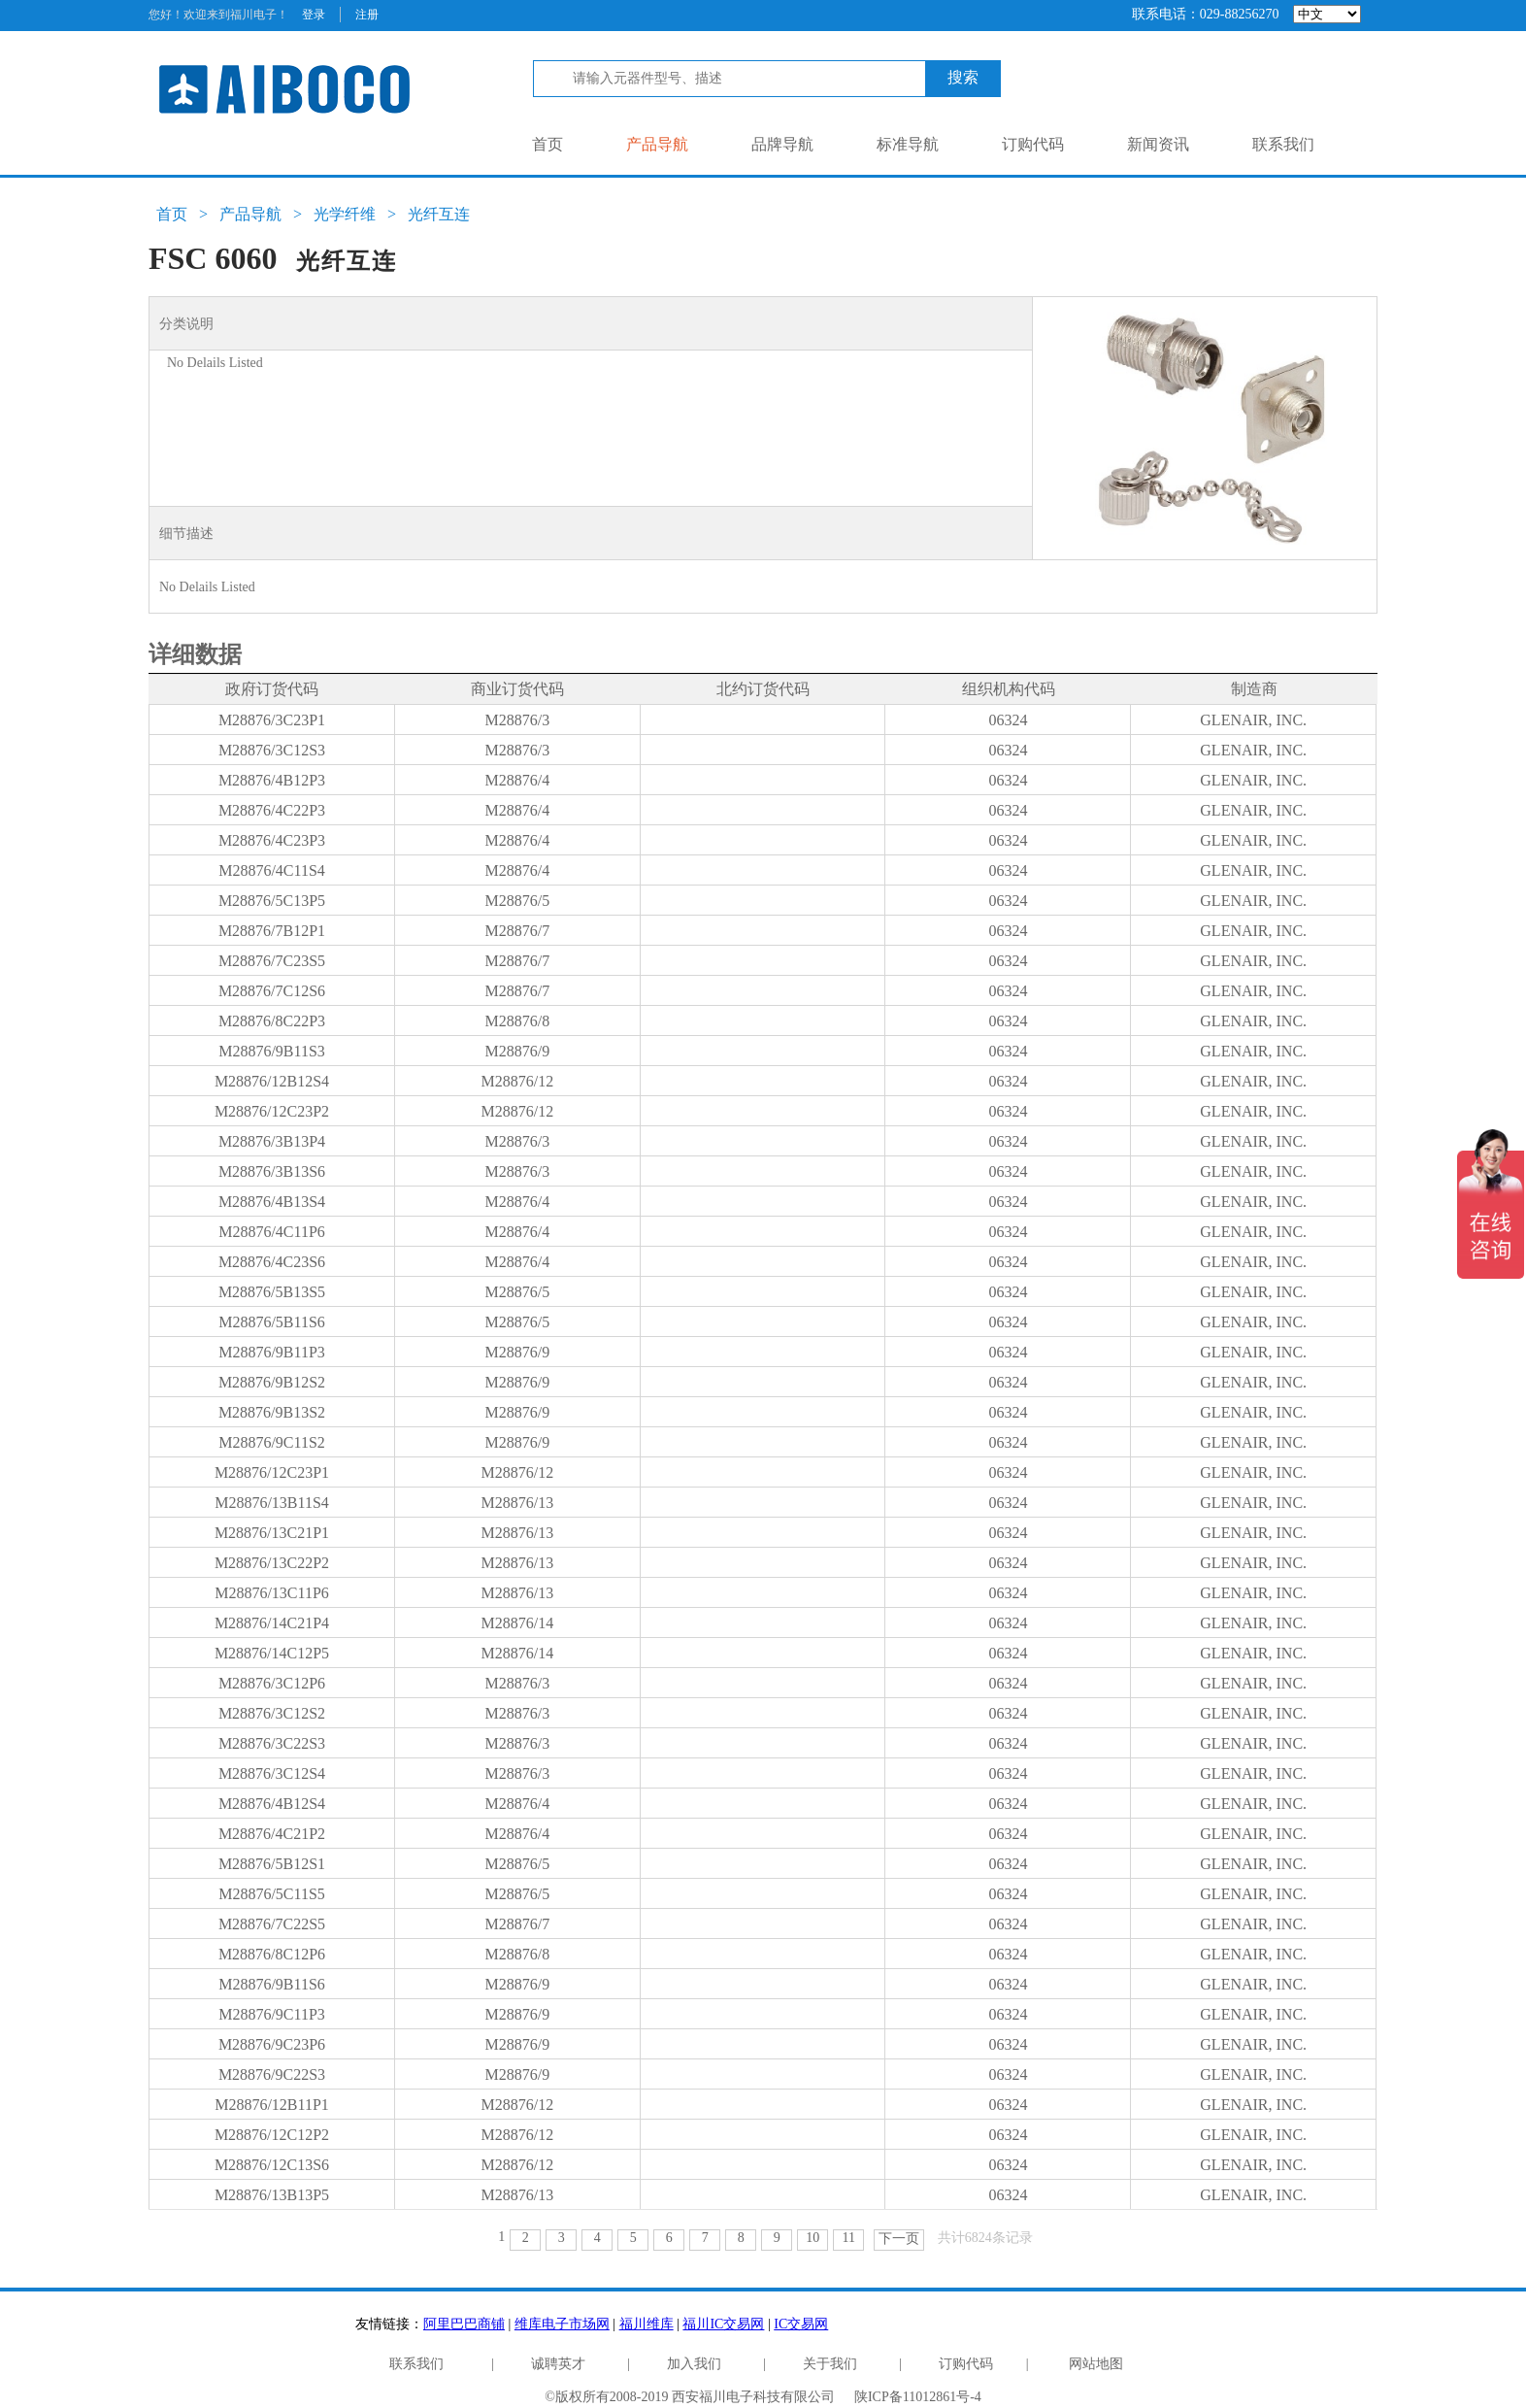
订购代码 (1033, 144)
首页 (547, 144)
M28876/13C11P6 (272, 1593)
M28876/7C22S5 (271, 1924)
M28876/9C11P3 (271, 2014)
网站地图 (1096, 2364)
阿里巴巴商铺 (464, 2324)
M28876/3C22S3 (271, 1743)
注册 (367, 14)
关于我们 (830, 2364)
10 (812, 2237)
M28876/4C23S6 (271, 1262)
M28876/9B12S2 (271, 1382)
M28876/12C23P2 (272, 1111)
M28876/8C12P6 (271, 1954)
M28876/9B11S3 (271, 1051)
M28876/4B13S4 (271, 1201)
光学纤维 (345, 214)
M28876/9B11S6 (271, 1984)
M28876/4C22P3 (271, 810)
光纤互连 (439, 214)
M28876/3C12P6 (271, 1683)
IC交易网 (801, 2324)
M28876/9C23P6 (271, 2044)
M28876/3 (516, 720)
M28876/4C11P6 (271, 1231)
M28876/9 (516, 1051)
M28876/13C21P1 (272, 1532)
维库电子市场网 (562, 2324)
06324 (1007, 720)
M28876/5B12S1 (271, 1864)
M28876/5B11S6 (271, 1322)
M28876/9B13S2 (271, 1412)
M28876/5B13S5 (271, 1292)
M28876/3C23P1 (271, 720)
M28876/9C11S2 (271, 1442)
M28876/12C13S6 (272, 2165)
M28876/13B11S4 (272, 1502)
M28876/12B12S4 (272, 1081)
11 (849, 2237)
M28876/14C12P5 (272, 1653)
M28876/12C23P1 (272, 1472)
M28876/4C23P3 (271, 840)
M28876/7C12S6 (271, 991)
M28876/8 (516, 1021)
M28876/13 (517, 1502)
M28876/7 (516, 930)
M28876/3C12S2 (271, 1713)
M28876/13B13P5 (272, 2195)
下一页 (899, 2238)
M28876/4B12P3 (271, 780)
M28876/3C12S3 (271, 750)
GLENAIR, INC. (1253, 720)
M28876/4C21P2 (271, 1833)
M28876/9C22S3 (271, 2074)
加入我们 (694, 2364)
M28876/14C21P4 (272, 1623)
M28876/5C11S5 (271, 1894)
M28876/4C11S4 (271, 870)
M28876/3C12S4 (271, 1773)
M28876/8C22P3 (271, 1021)
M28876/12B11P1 (272, 2104)
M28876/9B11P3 (271, 1352)
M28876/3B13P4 (271, 1141)
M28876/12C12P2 (272, 2134)
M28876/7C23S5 (271, 961)
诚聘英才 (558, 2364)
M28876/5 (516, 900)
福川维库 (646, 2324)
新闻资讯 (1158, 144)
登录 (313, 14)
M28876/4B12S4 (271, 1803)
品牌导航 (782, 144)
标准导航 (908, 144)
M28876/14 (517, 1623)
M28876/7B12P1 (271, 930)
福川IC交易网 (723, 2324)
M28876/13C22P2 (272, 1563)
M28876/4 (516, 780)
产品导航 (657, 144)
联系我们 (1283, 144)
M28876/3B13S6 (271, 1171)
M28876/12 (517, 1081)
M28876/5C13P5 (271, 900)
